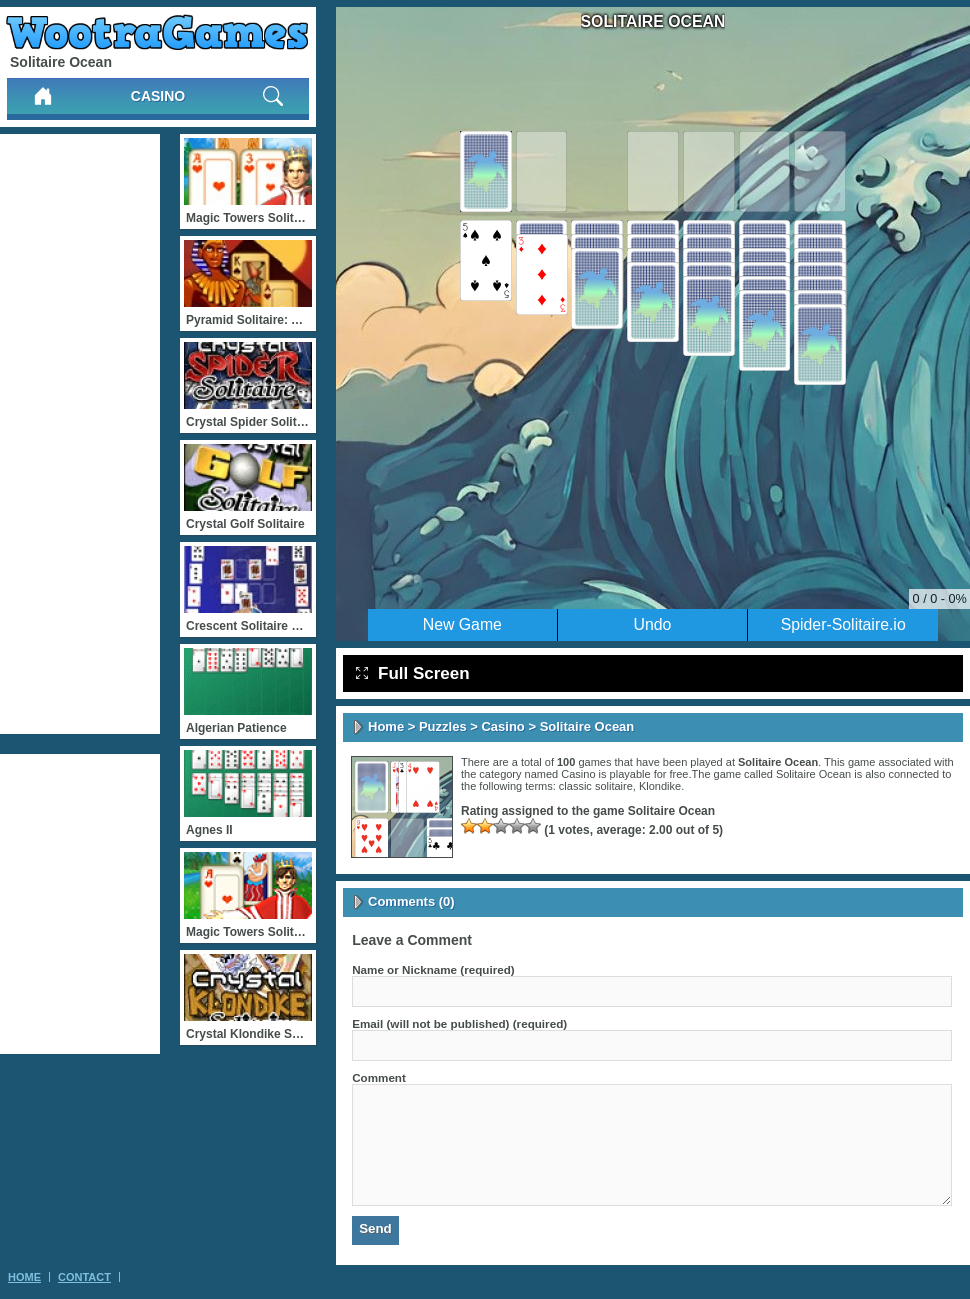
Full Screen (413, 673)
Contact (84, 1277)
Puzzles (443, 726)
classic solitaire (596, 786)
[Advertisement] (80, 434)
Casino (158, 96)
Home (386, 726)
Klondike (660, 786)
